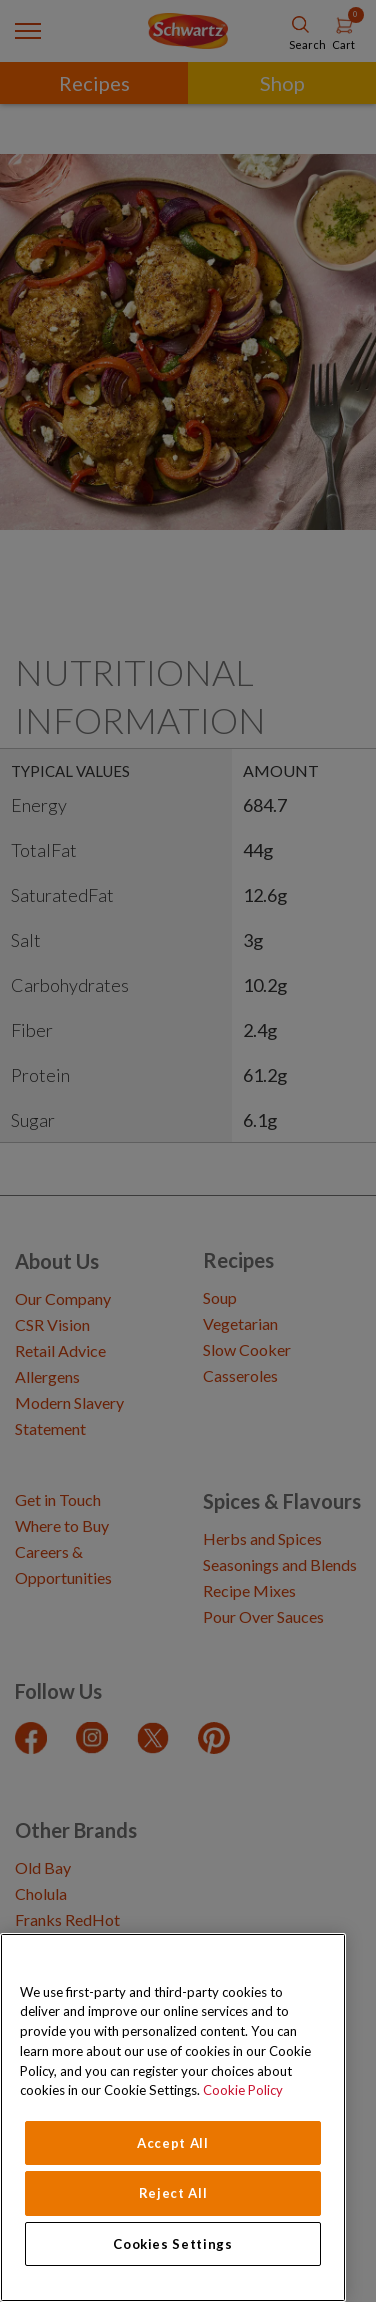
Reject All (173, 2193)
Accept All (173, 2143)
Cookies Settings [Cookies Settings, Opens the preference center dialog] (173, 2244)
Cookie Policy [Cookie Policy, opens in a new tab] (243, 2090)
